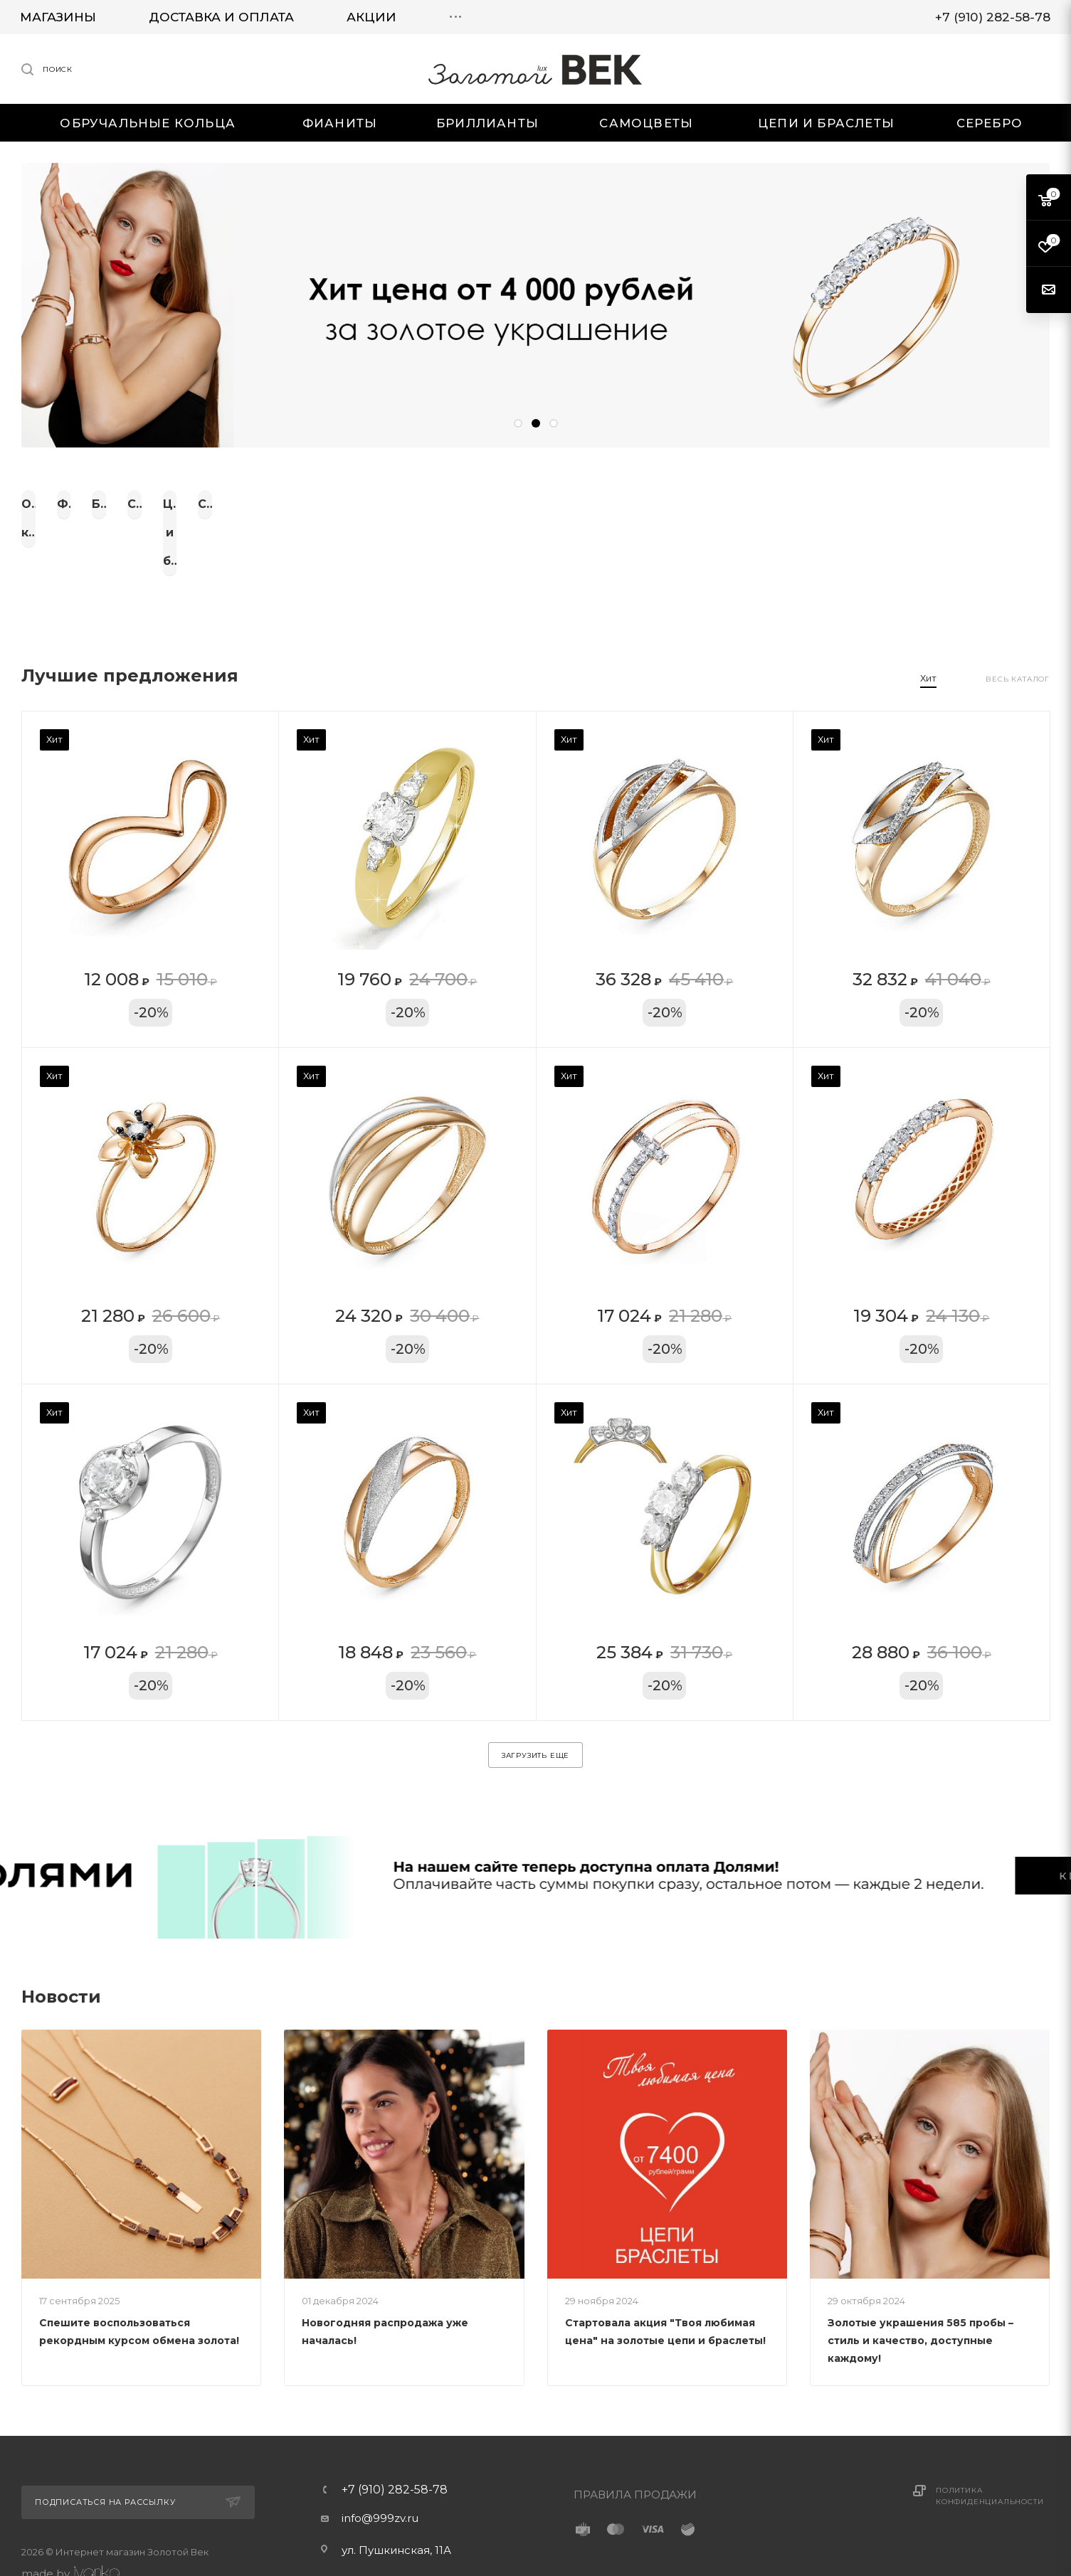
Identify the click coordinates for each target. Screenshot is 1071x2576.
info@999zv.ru (380, 2474)
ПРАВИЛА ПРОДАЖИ (635, 2451)
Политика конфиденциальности (989, 2452)
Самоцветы (623, 504)
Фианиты (272, 504)
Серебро (973, 504)
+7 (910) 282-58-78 (395, 2446)
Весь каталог (1018, 635)
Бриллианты (448, 504)
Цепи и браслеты (798, 504)
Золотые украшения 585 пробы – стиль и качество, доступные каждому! (920, 2297)
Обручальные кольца (97, 504)
